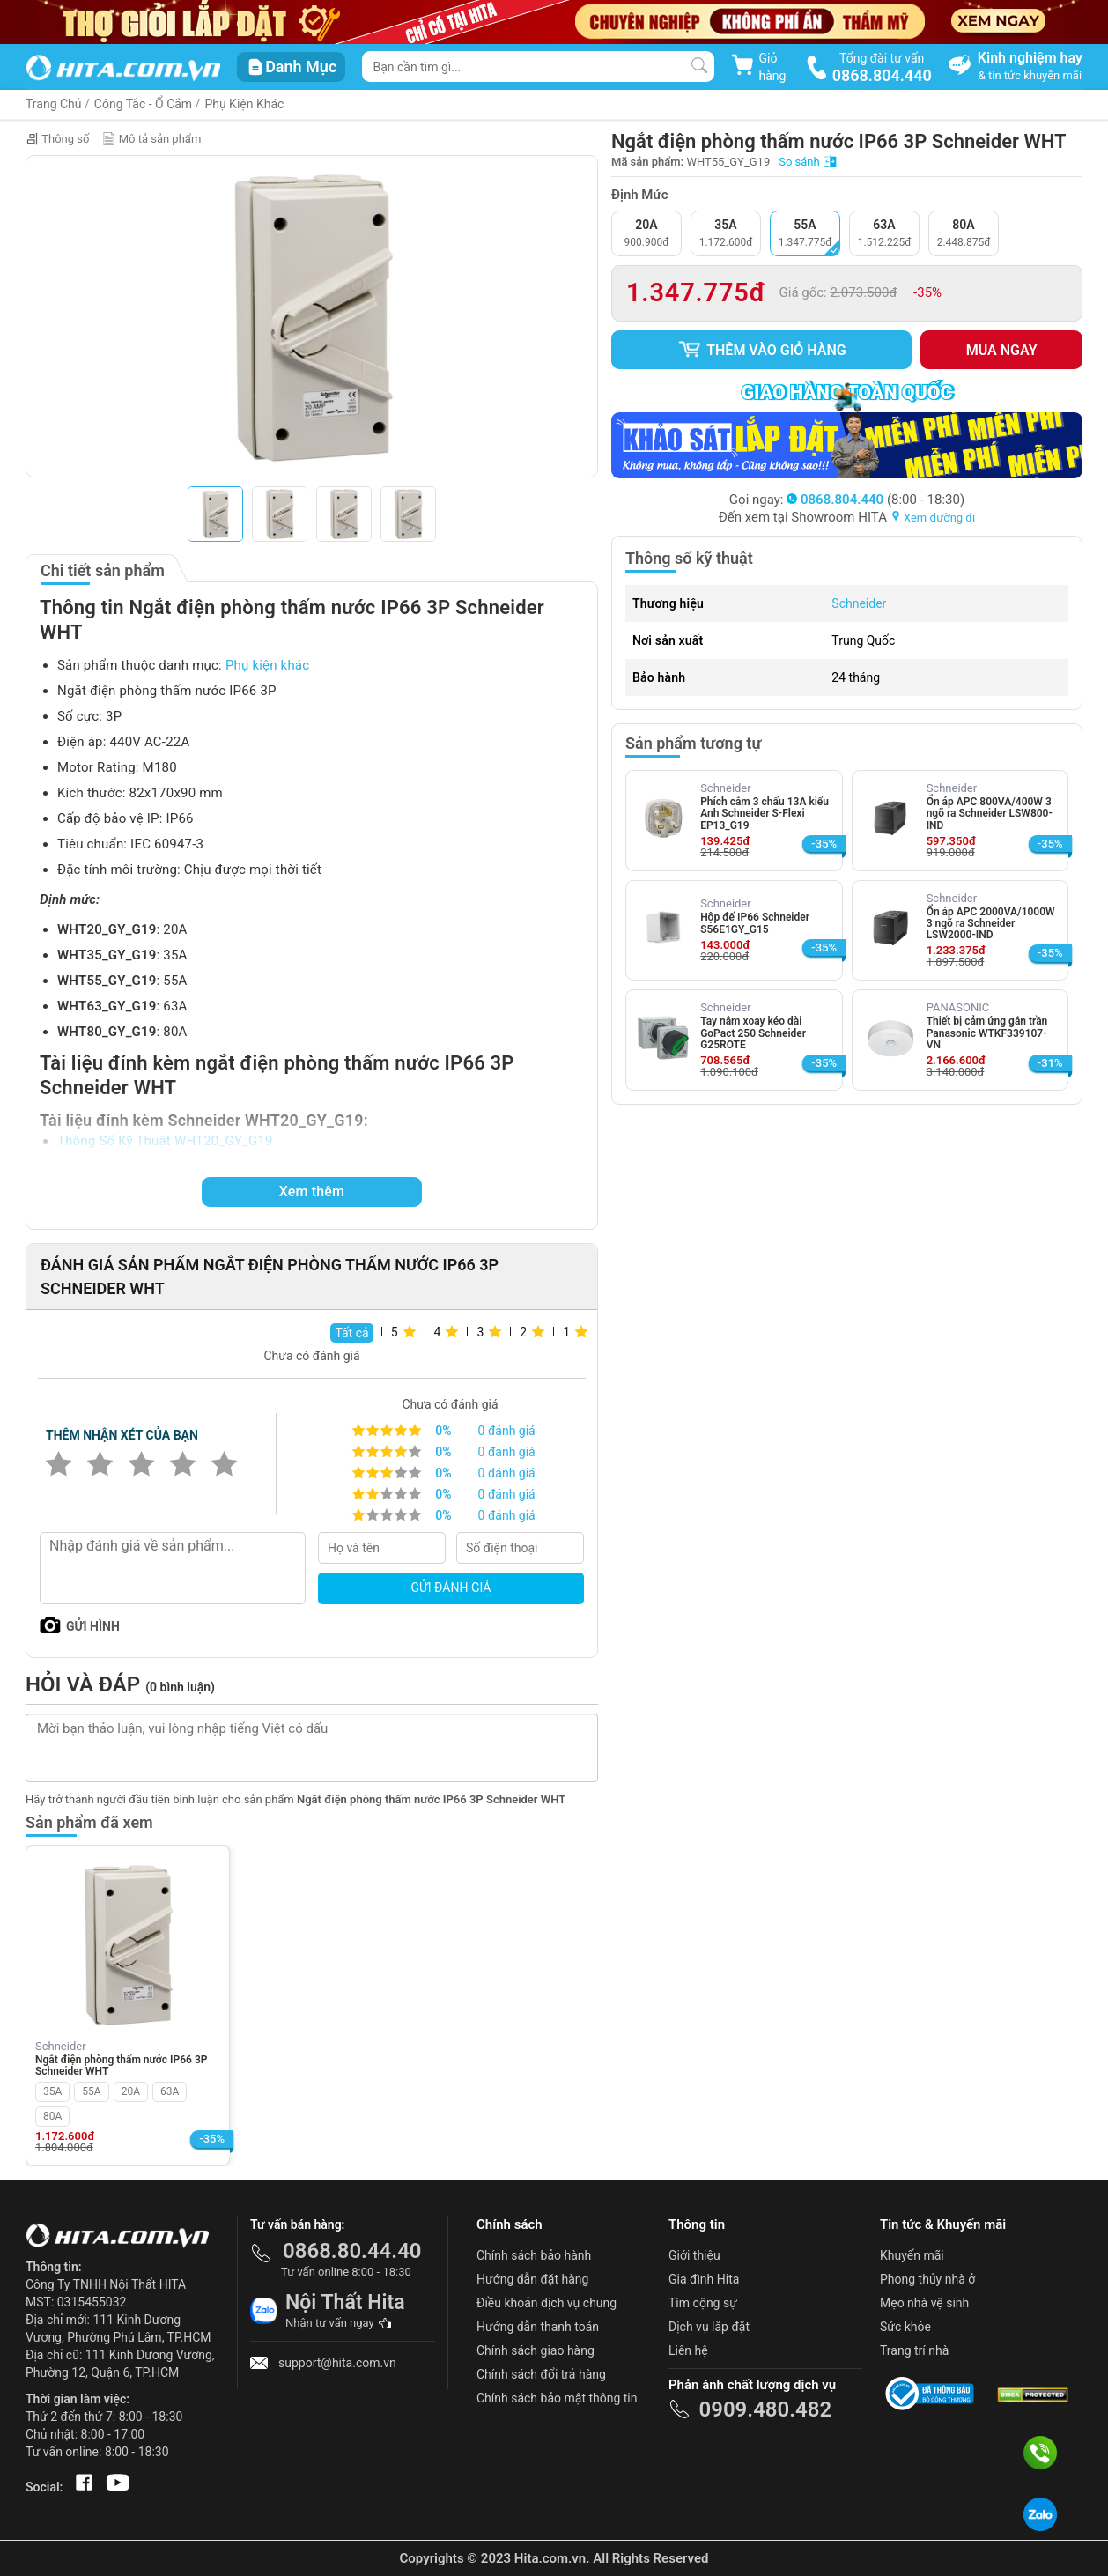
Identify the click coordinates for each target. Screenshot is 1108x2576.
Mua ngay (1002, 350)
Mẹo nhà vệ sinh (924, 2303)
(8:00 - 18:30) (875, 499)
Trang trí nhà (914, 2350)
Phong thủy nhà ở (927, 2279)
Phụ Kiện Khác (244, 104)
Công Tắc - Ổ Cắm (143, 104)
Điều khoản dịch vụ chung (546, 2303)
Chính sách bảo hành (533, 2255)
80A (52, 2116)
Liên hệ (688, 2350)
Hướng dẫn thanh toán (537, 2327)
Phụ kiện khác (267, 665)
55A (91, 2091)
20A (131, 2091)
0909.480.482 (764, 2409)
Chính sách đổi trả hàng (541, 2374)
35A (52, 2091)
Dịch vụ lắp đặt (709, 2327)
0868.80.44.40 (352, 2251)
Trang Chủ (54, 104)
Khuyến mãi (912, 2255)
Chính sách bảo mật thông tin (557, 2398)
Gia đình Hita (703, 2279)
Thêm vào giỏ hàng (761, 350)
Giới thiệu (694, 2255)
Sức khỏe (905, 2327)
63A (169, 2091)
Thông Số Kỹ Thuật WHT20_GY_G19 (165, 1141)
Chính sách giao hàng (535, 2350)
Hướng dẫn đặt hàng (532, 2279)
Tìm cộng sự (702, 2303)
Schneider (858, 603)
